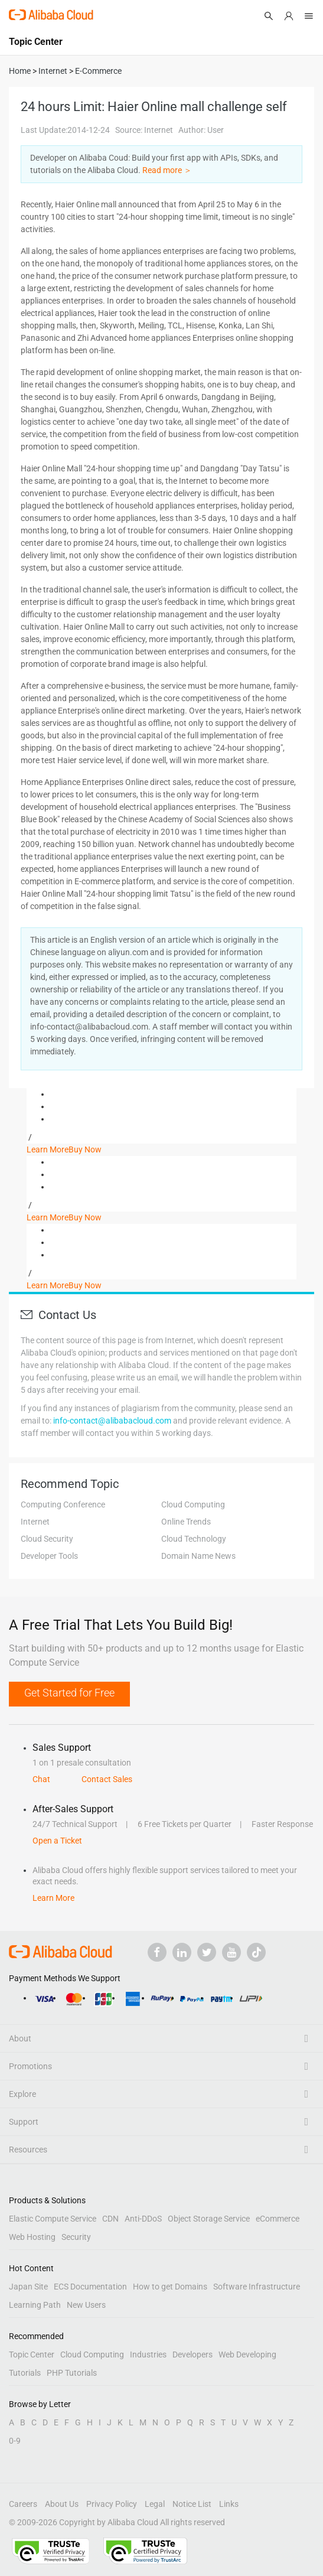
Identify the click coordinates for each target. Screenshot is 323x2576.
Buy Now (85, 1149)
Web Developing (247, 2354)
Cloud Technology (193, 1538)
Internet (35, 1521)
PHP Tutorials (72, 2373)
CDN (110, 2218)
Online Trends (186, 1521)
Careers (23, 2504)
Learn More (47, 1149)
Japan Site (28, 2286)
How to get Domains (170, 2286)
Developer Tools (49, 1556)
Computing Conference (63, 1504)
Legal (155, 2504)
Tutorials (25, 2373)
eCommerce (277, 2218)
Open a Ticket (57, 1840)
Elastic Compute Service (52, 2218)
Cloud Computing (193, 1504)
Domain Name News (198, 1556)
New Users (86, 2305)
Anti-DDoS (143, 2218)
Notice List (191, 2504)
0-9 (15, 2440)
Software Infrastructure (256, 2286)
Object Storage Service (209, 2218)
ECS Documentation (90, 2286)
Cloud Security (47, 1538)
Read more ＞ (167, 170)
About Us (62, 2504)
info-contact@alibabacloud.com (112, 1420)
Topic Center (31, 2354)
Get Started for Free (69, 1692)
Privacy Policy (111, 2504)
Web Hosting (32, 2237)
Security (76, 2237)
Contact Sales (106, 1779)
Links (229, 2504)
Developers (192, 2354)
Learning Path (35, 2305)
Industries (148, 2354)
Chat (41, 1779)
